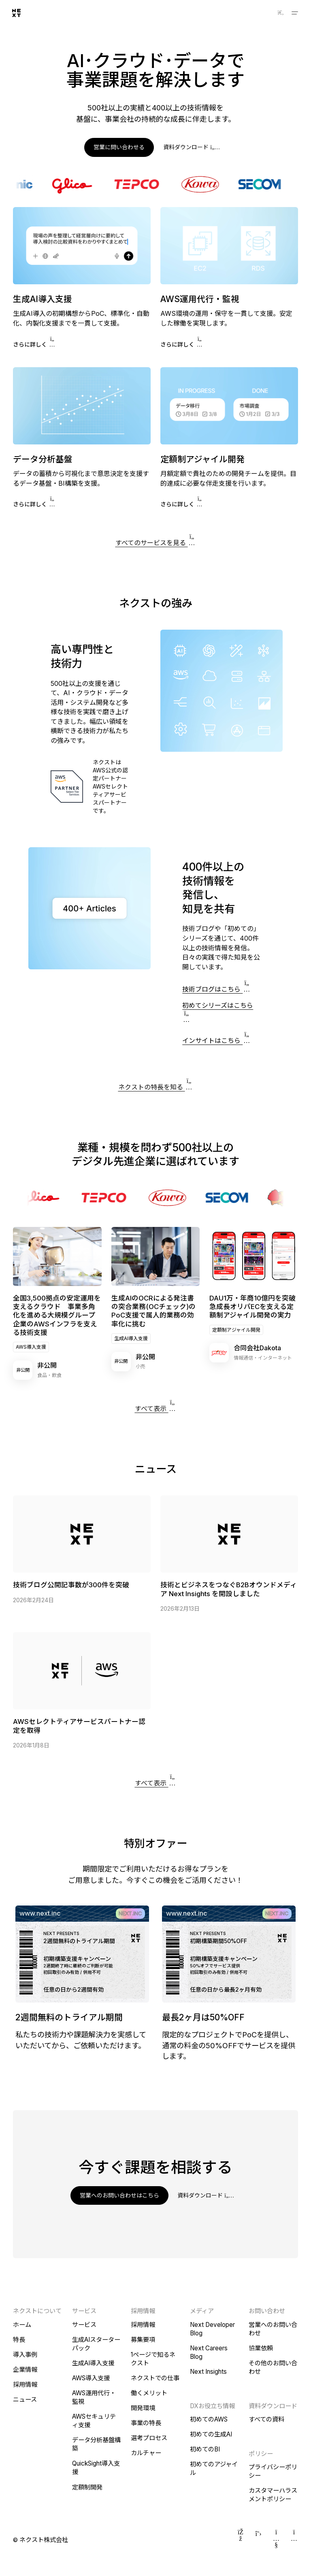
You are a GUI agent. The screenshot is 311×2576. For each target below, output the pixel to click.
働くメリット (149, 2393)
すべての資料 (266, 2419)
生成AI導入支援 (131, 1338)
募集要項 (143, 2339)
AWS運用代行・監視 (94, 2397)
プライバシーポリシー (273, 2471)
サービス (84, 2325)
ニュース (25, 2399)
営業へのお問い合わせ (273, 2329)
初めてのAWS (209, 2419)
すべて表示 (156, 1406)
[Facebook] (240, 2539)
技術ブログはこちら (216, 989)
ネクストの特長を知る (155, 1084)
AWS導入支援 (31, 1347)
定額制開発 (87, 2487)
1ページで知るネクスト (153, 2359)
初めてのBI (205, 2449)
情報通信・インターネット (263, 1358)
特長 (19, 2339)
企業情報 (25, 2369)
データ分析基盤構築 (96, 2444)
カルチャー (146, 2453)
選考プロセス (149, 2438)
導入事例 (25, 2354)
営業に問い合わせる (119, 147)
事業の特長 (146, 2423)
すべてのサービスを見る (155, 540)
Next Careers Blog (209, 2352)
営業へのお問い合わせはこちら (119, 2195)
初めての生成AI (211, 2434)
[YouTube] (276, 2539)
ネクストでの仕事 (155, 2378)
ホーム (22, 2325)
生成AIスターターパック (96, 2344)
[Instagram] (294, 2539)
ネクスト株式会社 (43, 2540)
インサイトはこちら (216, 1040)
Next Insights (208, 2371)
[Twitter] (258, 2539)
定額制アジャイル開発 (236, 1330)
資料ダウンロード (190, 147)
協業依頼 (261, 2348)
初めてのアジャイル (214, 2468)
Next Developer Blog (212, 2329)
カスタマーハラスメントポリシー (273, 2495)
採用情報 (25, 2384)
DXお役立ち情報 (212, 2406)
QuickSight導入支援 (96, 2468)
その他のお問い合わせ (273, 2367)
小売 (140, 1366)
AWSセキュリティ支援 (94, 2421)
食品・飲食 (49, 1375)
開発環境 (143, 2408)
